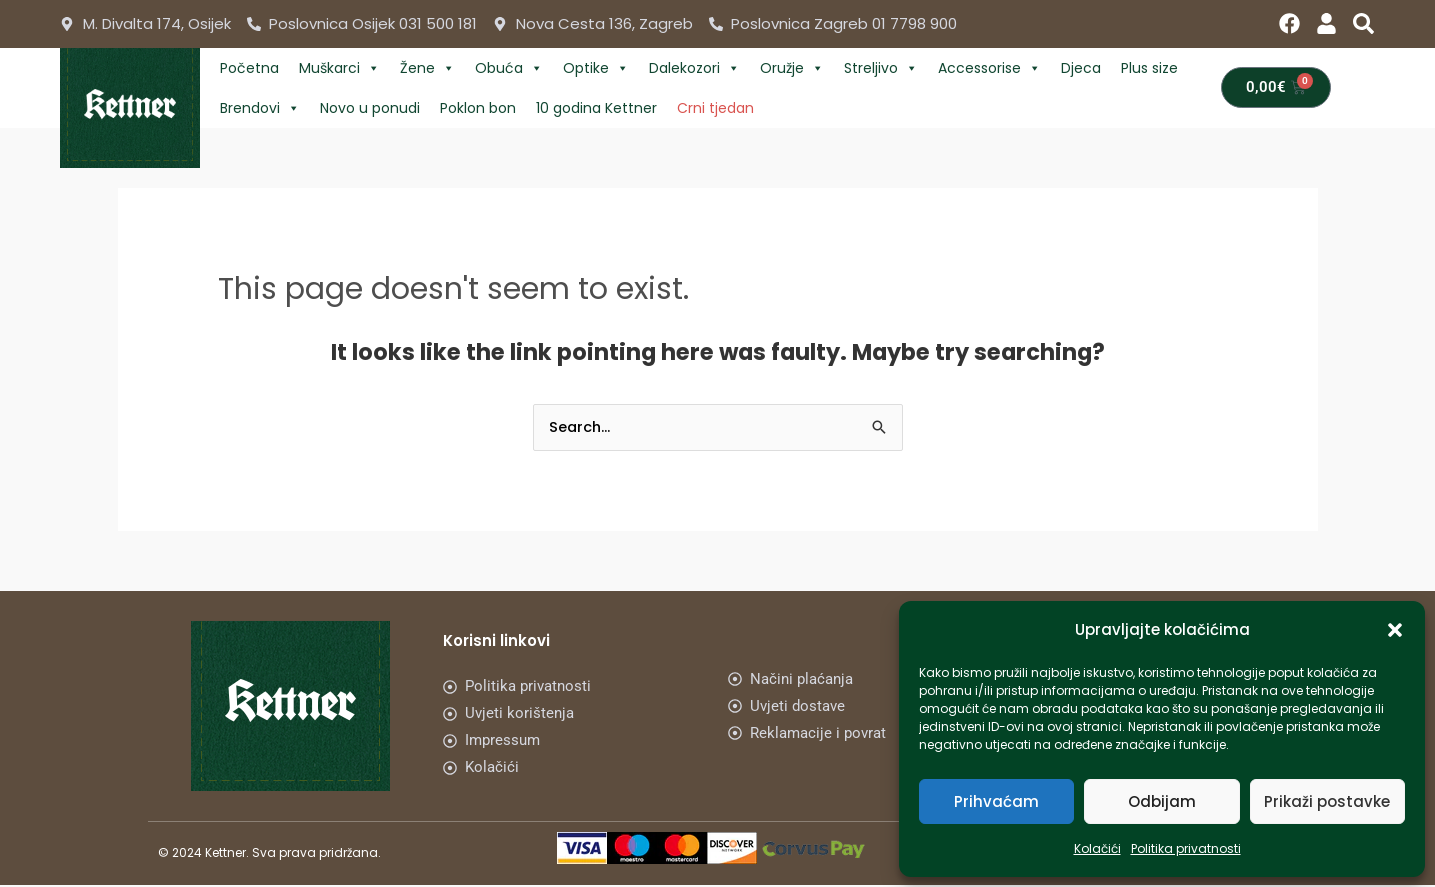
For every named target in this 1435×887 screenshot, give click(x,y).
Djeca (1081, 68)
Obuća (509, 68)
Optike (596, 68)
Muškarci (339, 68)
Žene (427, 68)
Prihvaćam (996, 801)
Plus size (1149, 68)
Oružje (792, 68)
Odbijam (1162, 801)
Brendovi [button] (260, 108)
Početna (249, 68)
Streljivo (881, 68)
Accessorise (989, 68)
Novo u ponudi (370, 108)
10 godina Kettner (596, 108)
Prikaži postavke (1327, 801)
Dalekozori (694, 68)
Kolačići (1097, 848)
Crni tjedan (715, 108)
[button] (1395, 630)
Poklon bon (478, 108)
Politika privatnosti (1186, 848)
